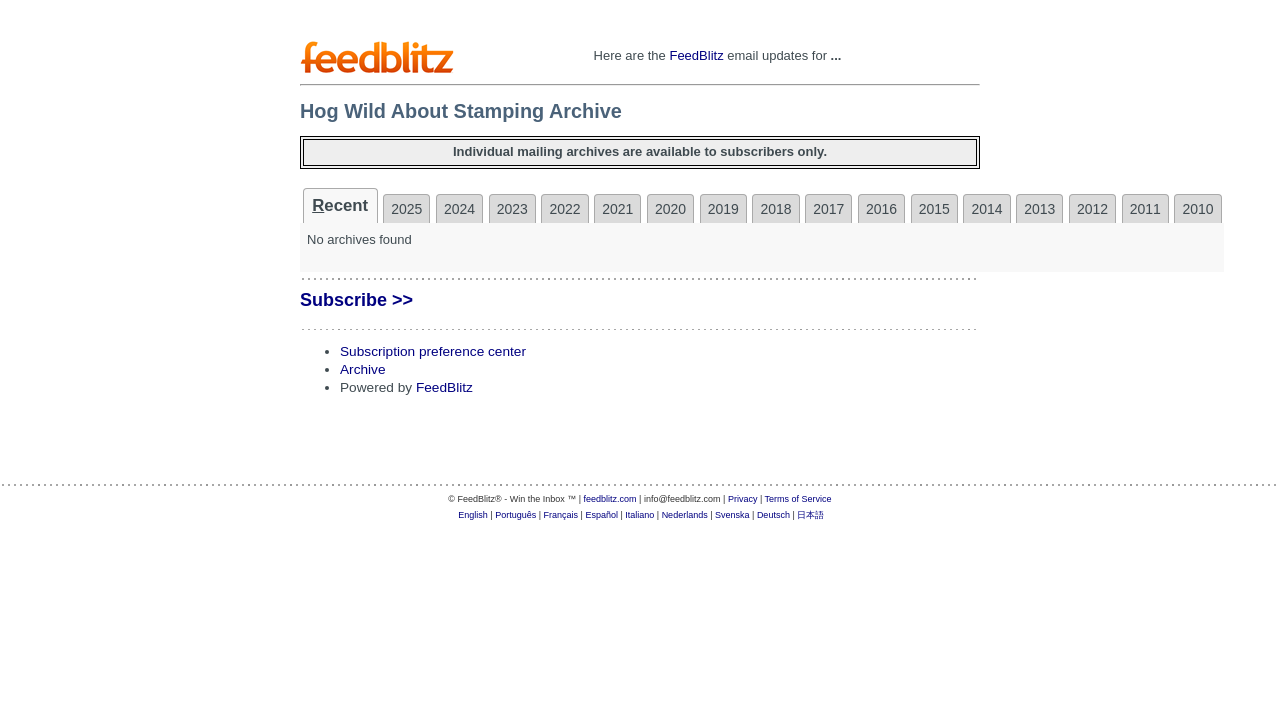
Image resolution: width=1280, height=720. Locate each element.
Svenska (732, 515)
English (473, 515)
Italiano (639, 515)
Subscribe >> (356, 300)
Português (515, 515)
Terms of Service (798, 499)
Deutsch (773, 515)
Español (601, 515)
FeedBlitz (696, 55)
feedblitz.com (610, 499)
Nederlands (685, 515)
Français (561, 515)
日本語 (810, 515)
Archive (363, 369)
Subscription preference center (433, 351)
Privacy (743, 499)
